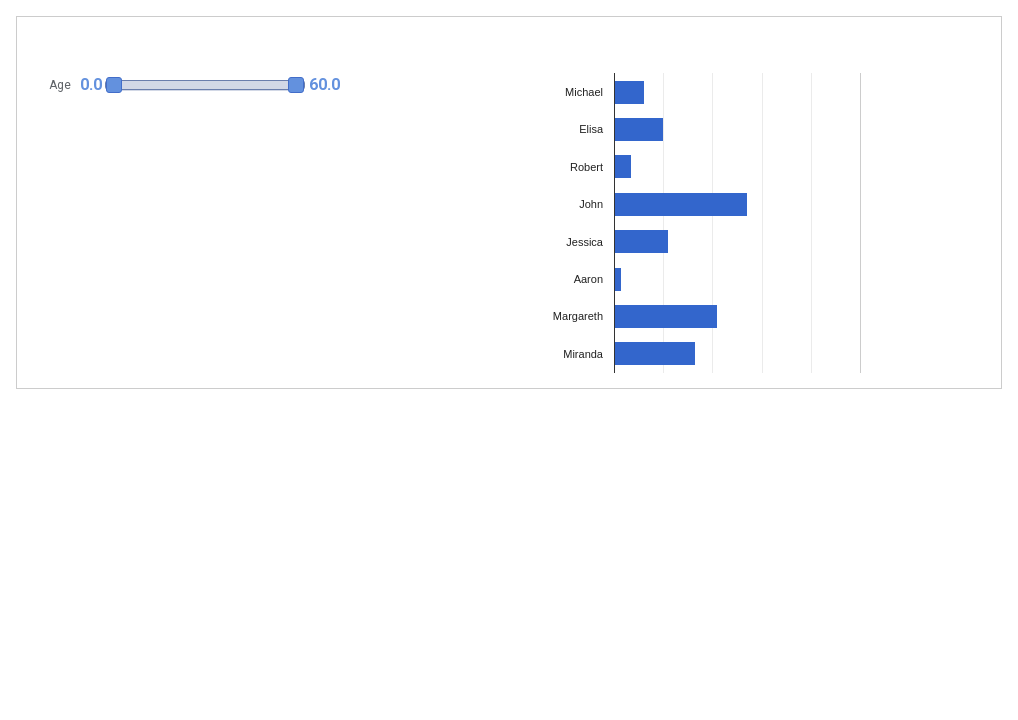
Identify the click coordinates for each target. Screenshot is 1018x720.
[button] (197, 86)
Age (60, 85)
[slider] (205, 85)
